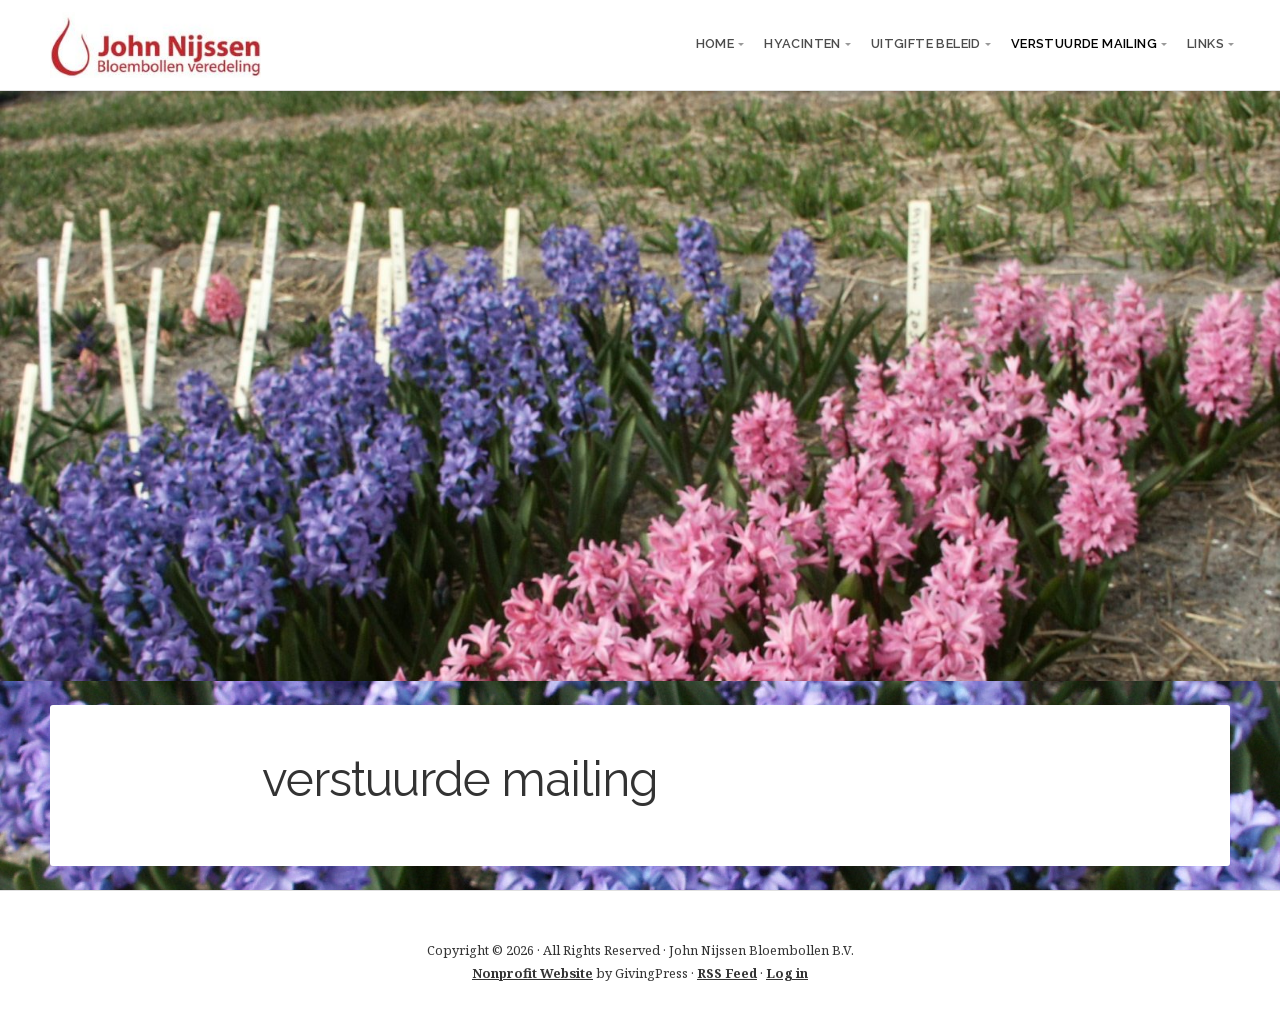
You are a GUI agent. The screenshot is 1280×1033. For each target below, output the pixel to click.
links (1205, 43)
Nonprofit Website (532, 973)
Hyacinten (802, 43)
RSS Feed (727, 973)
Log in (787, 973)
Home (715, 43)
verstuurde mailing (1084, 43)
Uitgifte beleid (926, 43)
